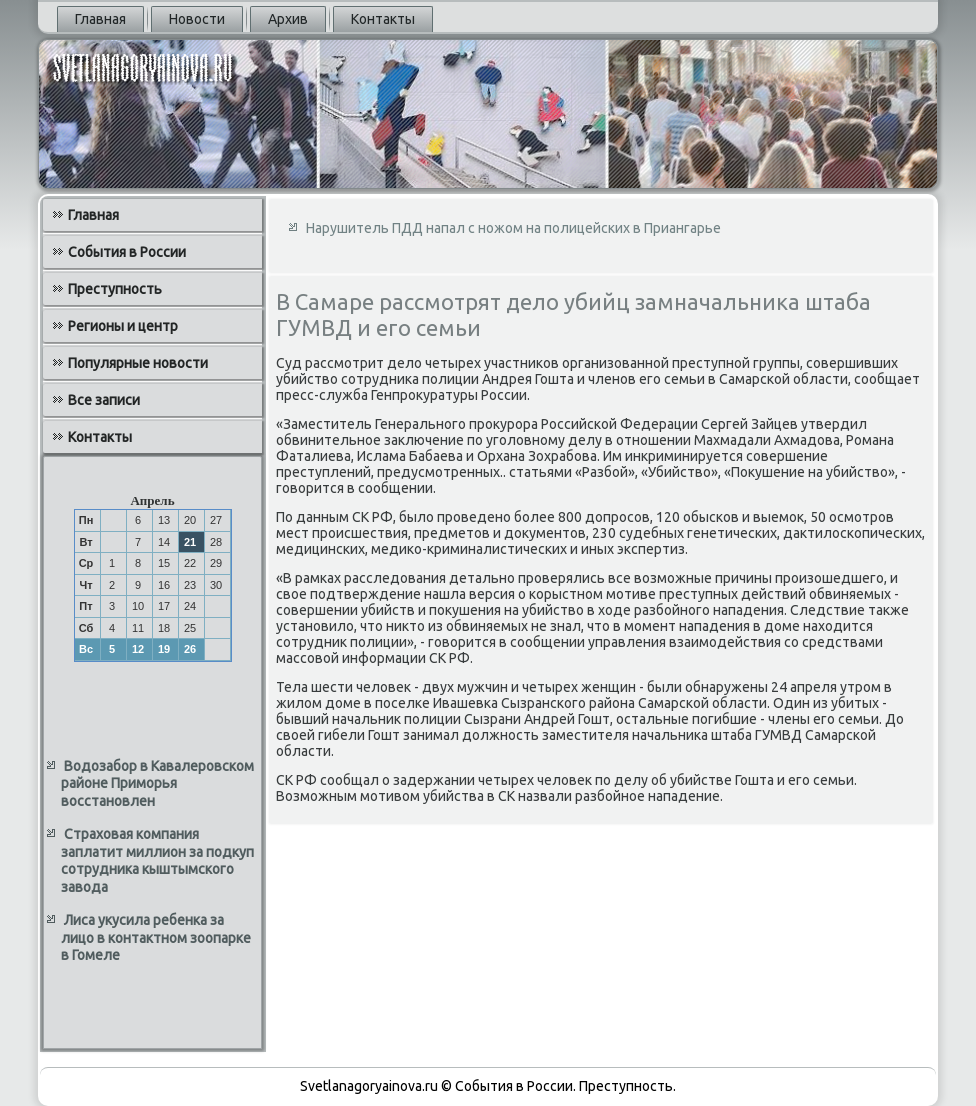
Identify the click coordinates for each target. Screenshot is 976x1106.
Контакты (383, 19)
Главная (100, 19)
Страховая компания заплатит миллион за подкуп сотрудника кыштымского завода (157, 860)
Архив (288, 19)
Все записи (104, 400)
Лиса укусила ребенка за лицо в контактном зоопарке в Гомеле (156, 937)
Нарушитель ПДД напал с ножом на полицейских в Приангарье (513, 228)
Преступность (115, 289)
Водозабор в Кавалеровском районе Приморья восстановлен (157, 783)
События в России (127, 252)
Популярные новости (138, 363)
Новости (197, 19)
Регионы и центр (123, 326)
